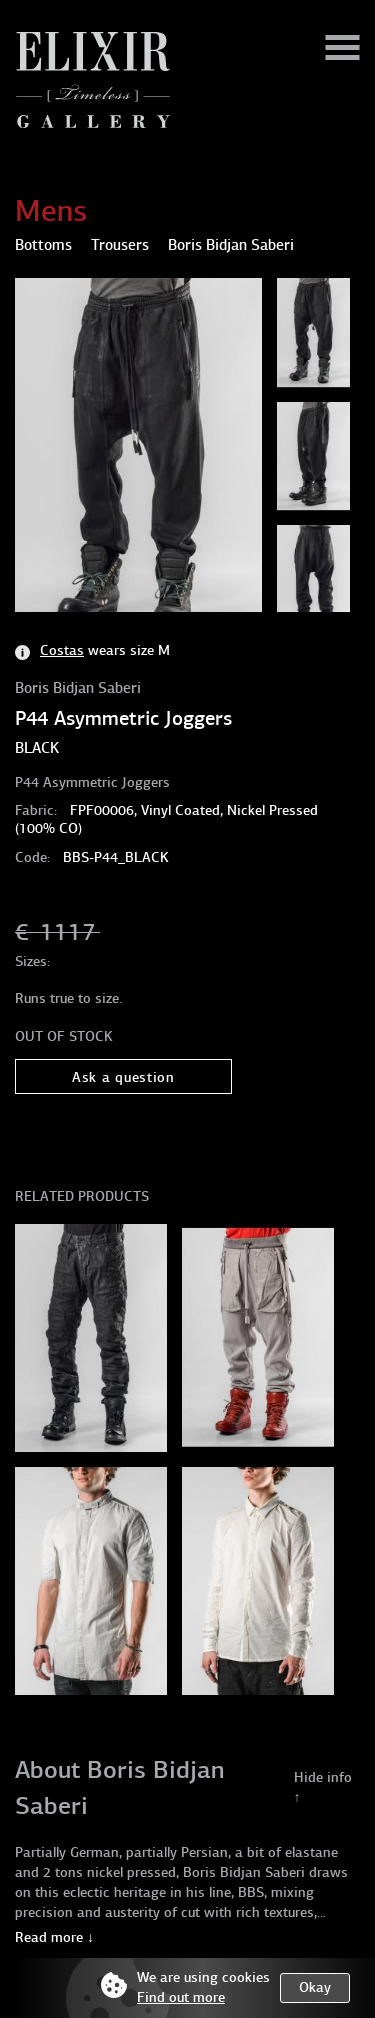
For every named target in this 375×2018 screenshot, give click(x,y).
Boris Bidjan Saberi (78, 688)
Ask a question (123, 1077)
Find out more (181, 1997)
